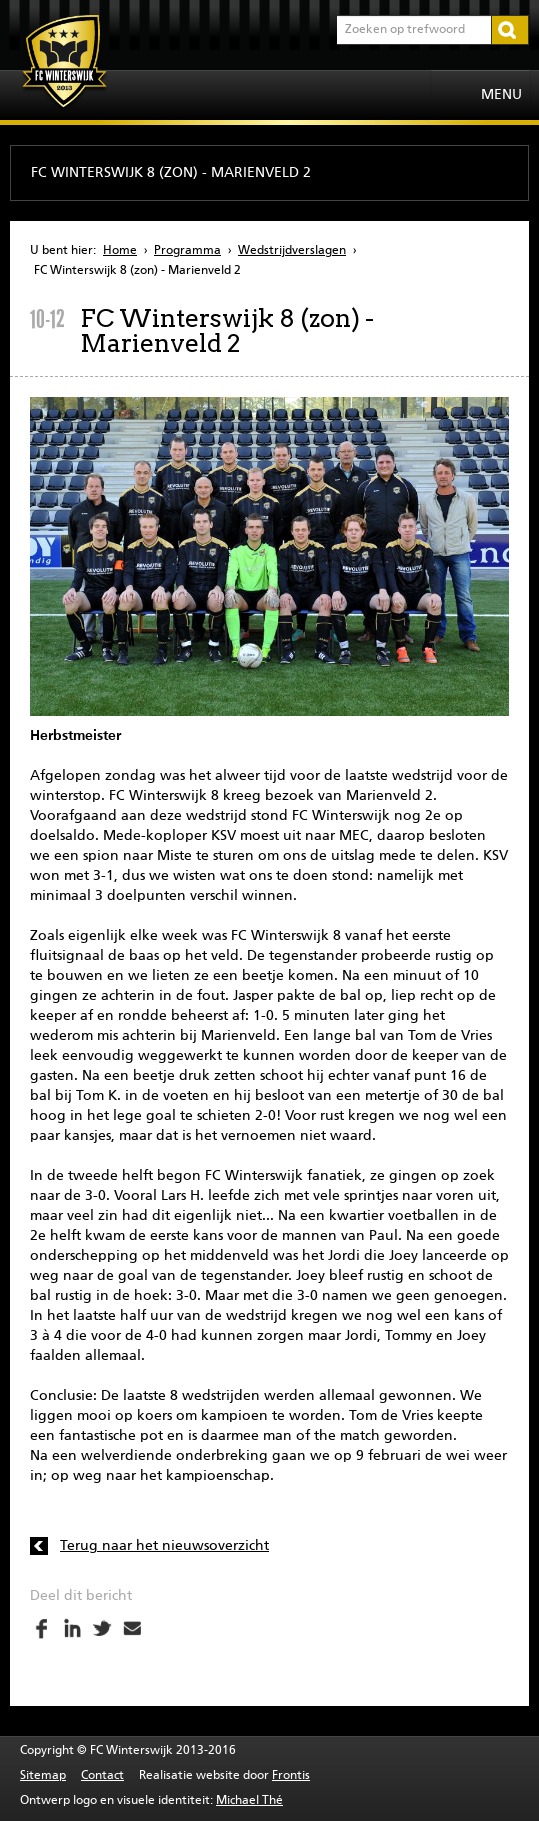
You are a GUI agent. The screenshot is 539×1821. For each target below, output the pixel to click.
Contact (102, 1776)
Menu (501, 95)
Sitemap (43, 1776)
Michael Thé (249, 1801)
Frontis (291, 1776)
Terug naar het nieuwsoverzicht (164, 1546)
